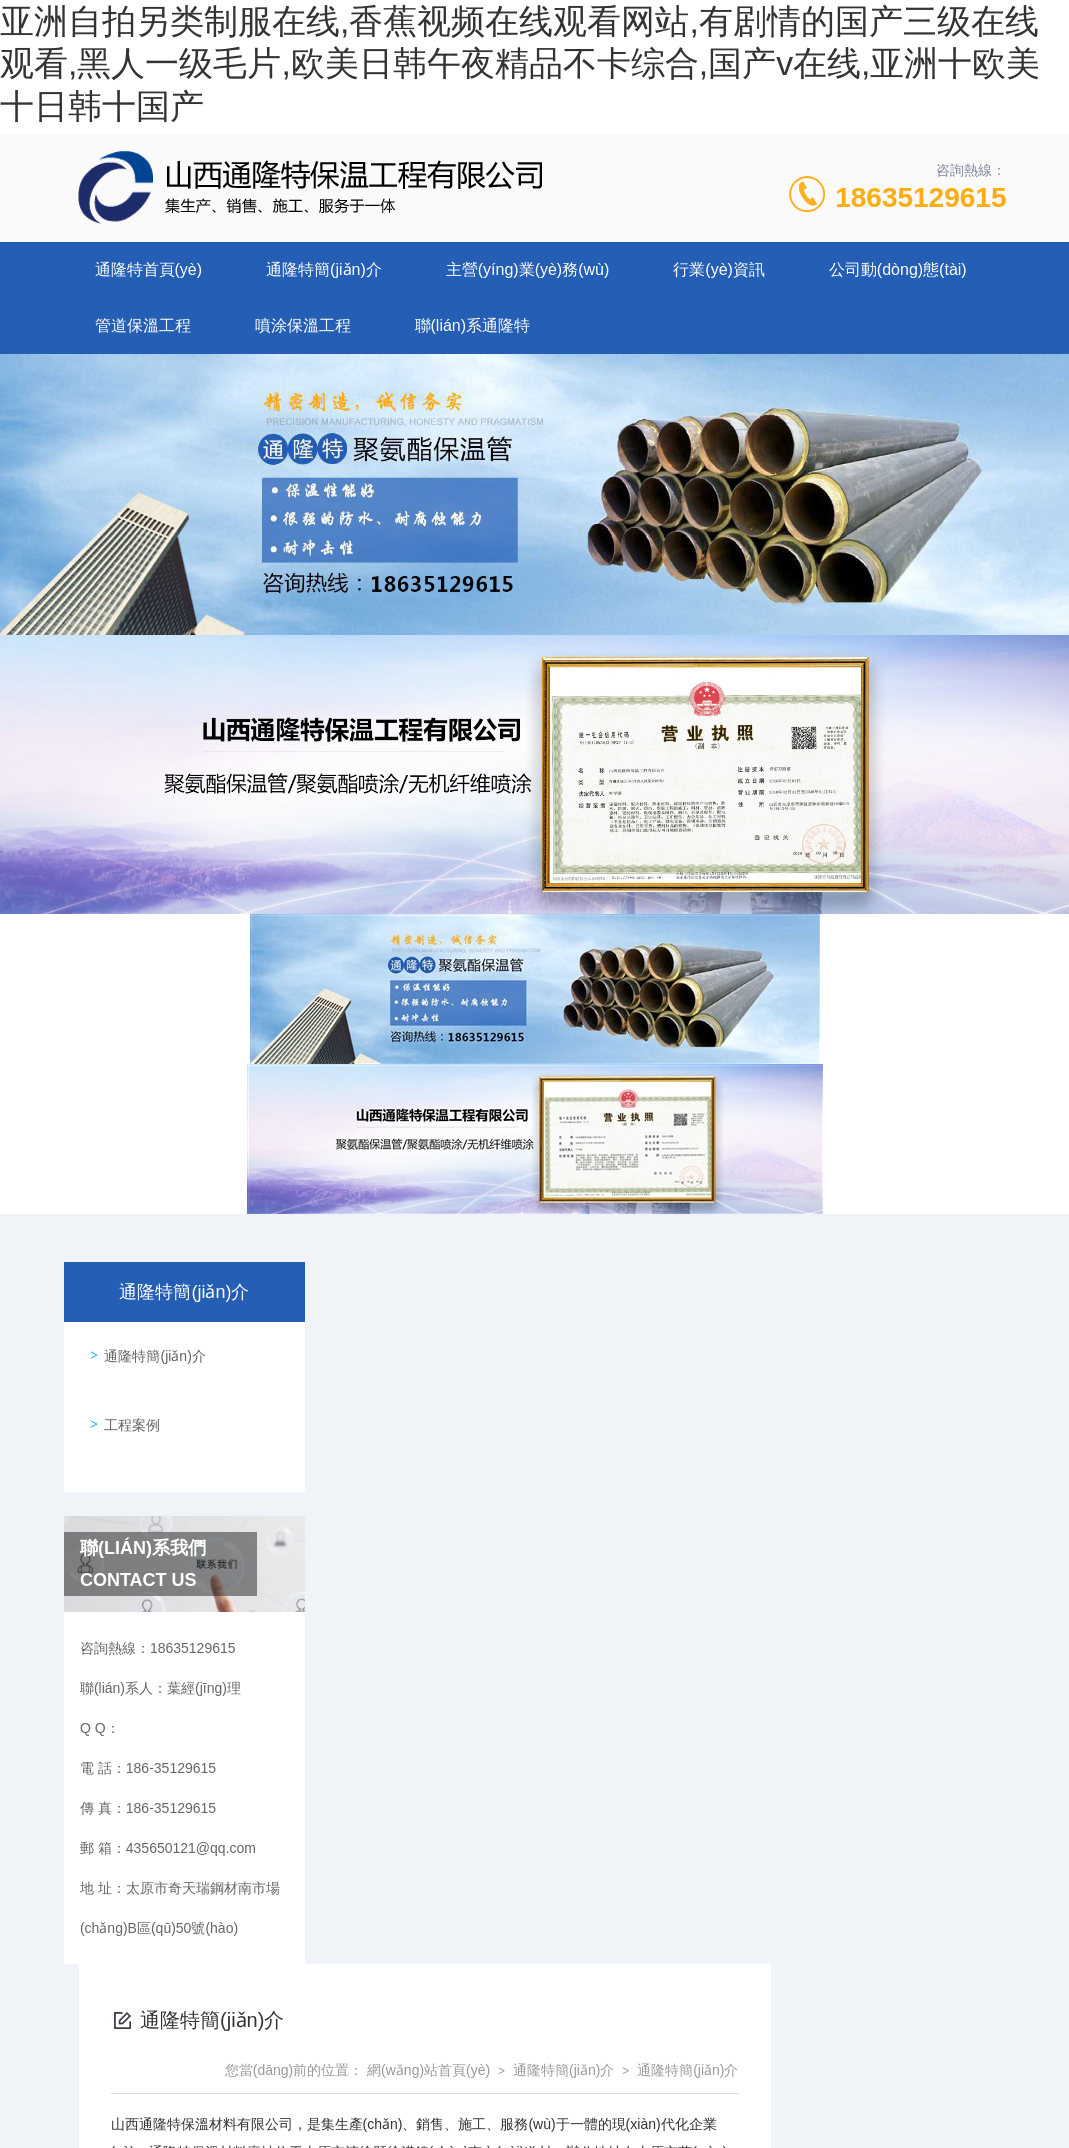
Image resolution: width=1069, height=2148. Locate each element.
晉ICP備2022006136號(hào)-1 (701, 2084)
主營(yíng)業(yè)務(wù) (528, 269)
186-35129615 (368, 2052)
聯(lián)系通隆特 (473, 325)
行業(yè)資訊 (719, 269)
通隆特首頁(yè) (149, 269)
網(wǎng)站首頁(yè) (664, 1368)
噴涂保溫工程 (303, 325)
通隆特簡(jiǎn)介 (324, 269)
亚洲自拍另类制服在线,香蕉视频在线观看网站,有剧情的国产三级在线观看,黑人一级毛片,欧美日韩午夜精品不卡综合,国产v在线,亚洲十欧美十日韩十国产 (518, 63)
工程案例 (127, 1407)
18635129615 (920, 197)
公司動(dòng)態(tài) (898, 269)
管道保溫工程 (143, 325)
